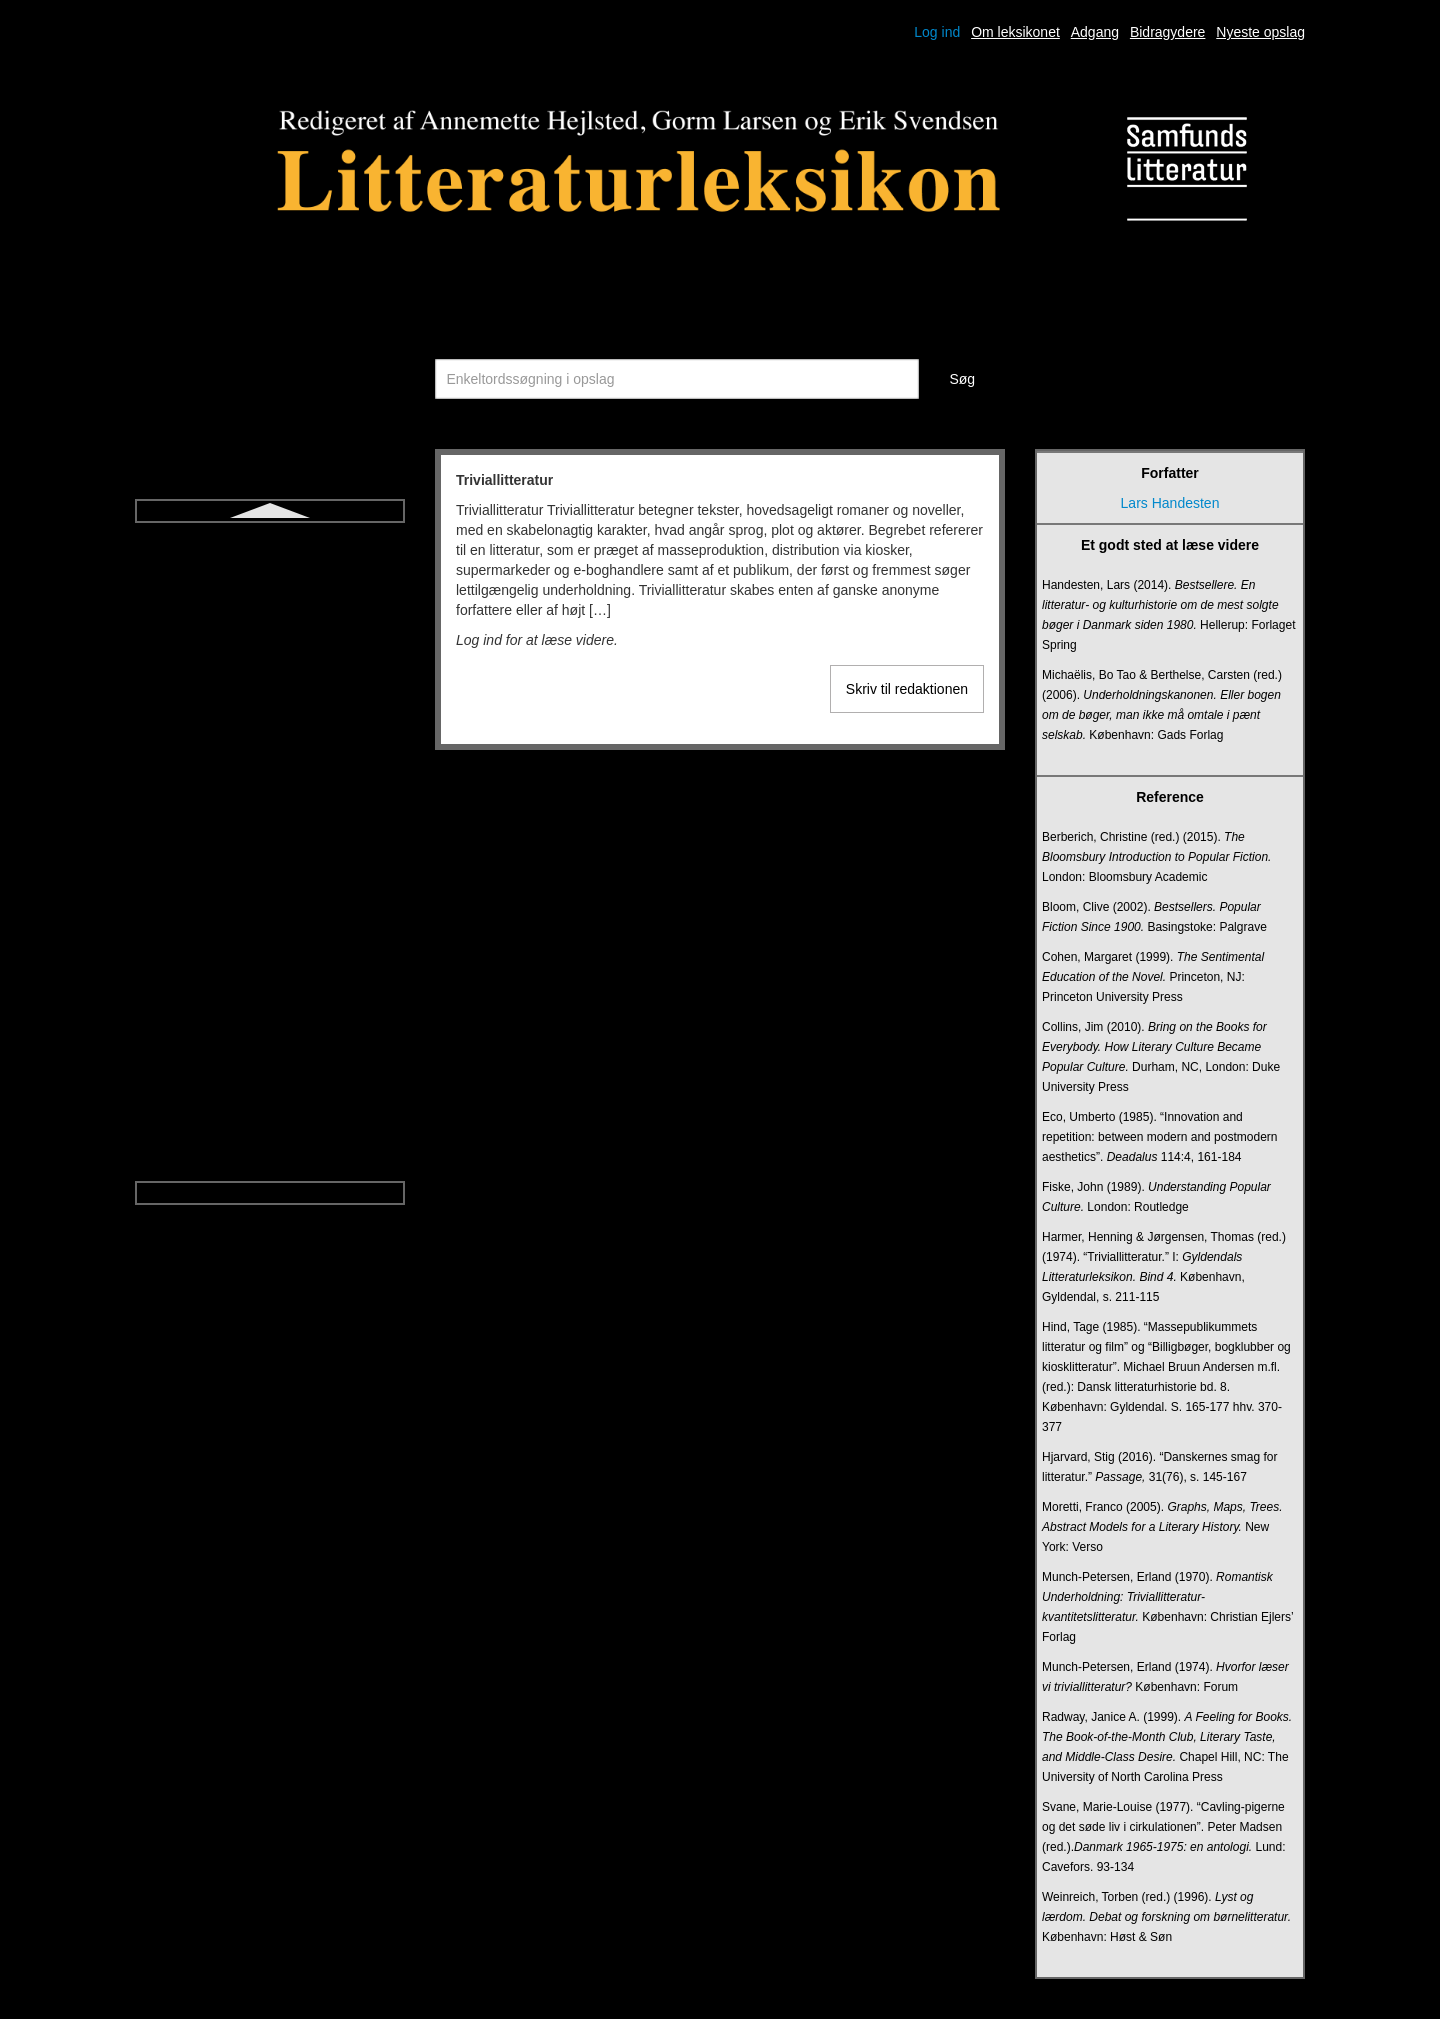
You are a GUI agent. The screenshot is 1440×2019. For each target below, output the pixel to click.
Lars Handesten (1170, 503)
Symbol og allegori (269, 622)
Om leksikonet (1015, 32)
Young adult (269, 1090)
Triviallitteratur (269, 802)
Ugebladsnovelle (270, 874)
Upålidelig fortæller (270, 946)
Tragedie (270, 730)
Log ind (937, 32)
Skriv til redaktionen (907, 689)
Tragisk (269, 766)
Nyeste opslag (1260, 32)
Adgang (1095, 32)
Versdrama (270, 1018)
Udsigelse (269, 838)
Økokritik (270, 1162)
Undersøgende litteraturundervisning (270, 910)
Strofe (269, 586)
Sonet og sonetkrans (270, 550)
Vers (270, 982)
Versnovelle (270, 1054)
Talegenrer (270, 658)
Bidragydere (1168, 32)
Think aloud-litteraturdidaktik (269, 694)
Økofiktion (270, 1126)
